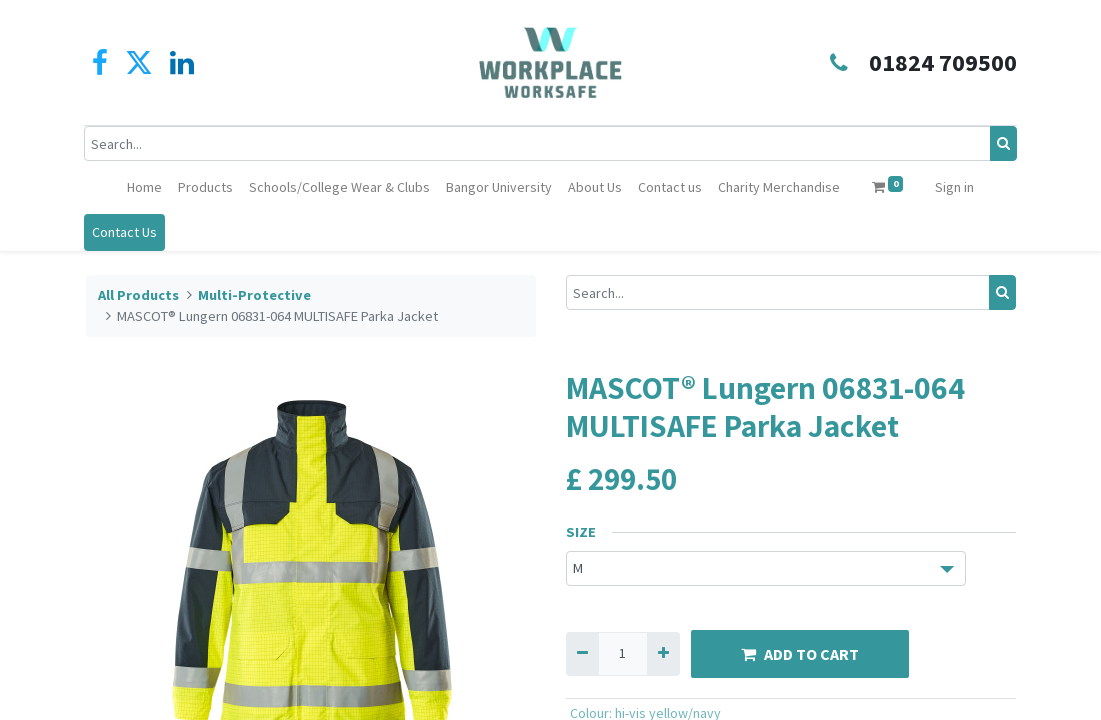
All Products (138, 295)
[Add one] (663, 653)
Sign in (954, 187)
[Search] (1002, 143)
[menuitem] (144, 187)
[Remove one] (582, 653)
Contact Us (126, 232)
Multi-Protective (254, 295)
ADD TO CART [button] (800, 654)
